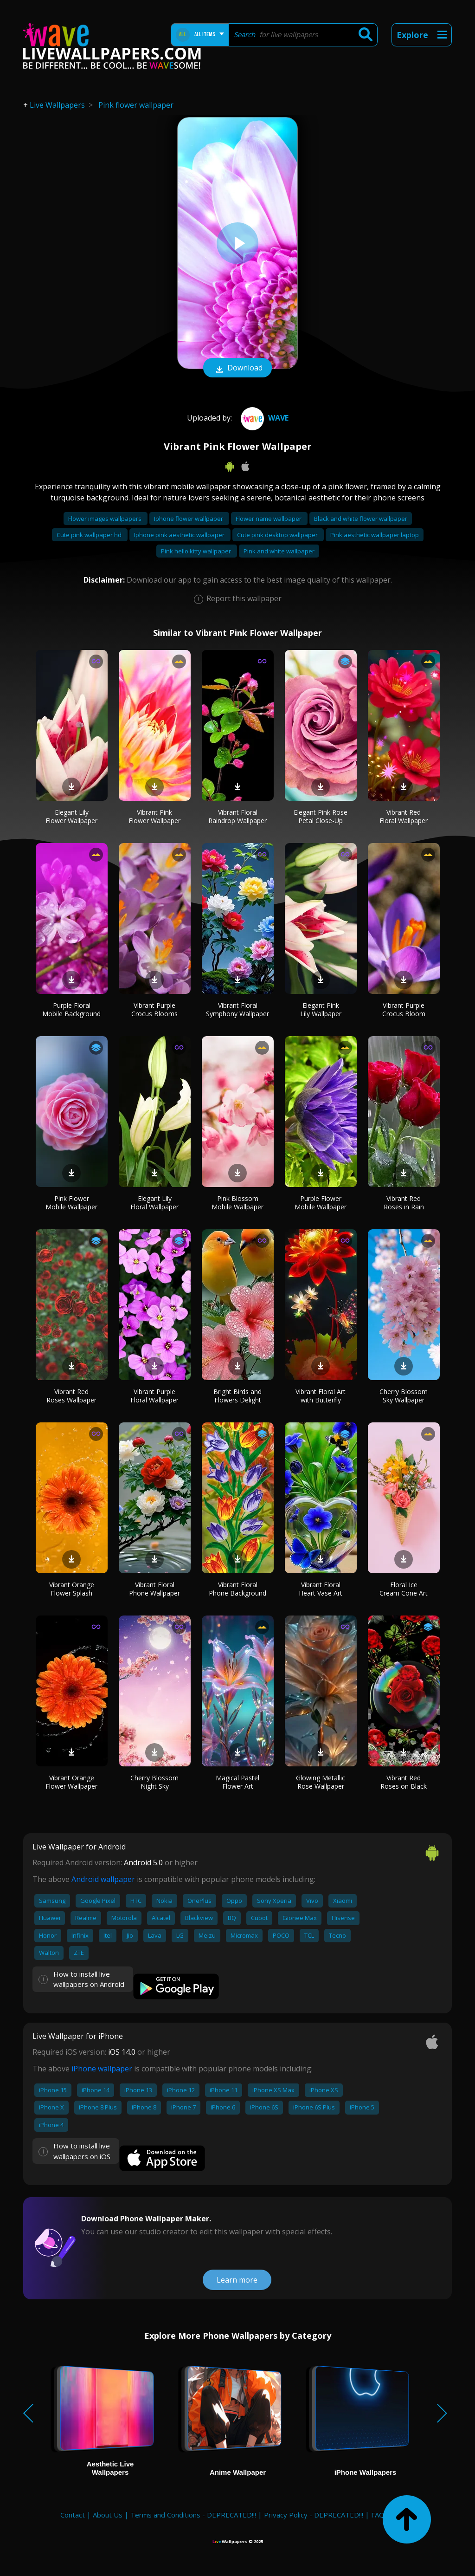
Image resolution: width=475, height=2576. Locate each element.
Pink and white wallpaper (279, 551)
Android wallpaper (103, 1879)
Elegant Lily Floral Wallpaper (154, 1202)
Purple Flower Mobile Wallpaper (321, 1202)
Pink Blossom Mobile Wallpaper (237, 1202)
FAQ (378, 2514)
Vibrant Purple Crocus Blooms (154, 1009)
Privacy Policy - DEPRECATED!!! (313, 2514)
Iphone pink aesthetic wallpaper (180, 535)
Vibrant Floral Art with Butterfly (320, 1395)
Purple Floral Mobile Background (71, 1009)
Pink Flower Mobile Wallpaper (71, 1202)
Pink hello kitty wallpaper (196, 551)
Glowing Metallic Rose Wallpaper (320, 1782)
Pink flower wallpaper (135, 105)
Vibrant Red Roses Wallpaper (71, 1395)
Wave (263, 418)
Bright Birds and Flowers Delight (237, 1395)
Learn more (237, 2280)
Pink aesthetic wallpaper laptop (374, 535)
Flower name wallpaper (269, 518)
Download (237, 369)
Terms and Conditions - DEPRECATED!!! (193, 2514)
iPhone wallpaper (101, 2068)
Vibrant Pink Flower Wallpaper (154, 816)
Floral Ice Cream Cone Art (403, 1588)
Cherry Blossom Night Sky (154, 1782)
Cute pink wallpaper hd (90, 535)
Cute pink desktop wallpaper (278, 535)
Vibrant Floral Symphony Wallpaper (237, 1009)
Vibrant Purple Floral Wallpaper (154, 1395)
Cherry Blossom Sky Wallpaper (403, 1395)
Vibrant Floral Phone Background (237, 1588)
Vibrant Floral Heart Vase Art (320, 1588)
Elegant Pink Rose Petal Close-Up (320, 816)
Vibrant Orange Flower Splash (71, 1588)
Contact (72, 2514)
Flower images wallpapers (105, 518)
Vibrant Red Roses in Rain (404, 1202)
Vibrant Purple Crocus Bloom (403, 1009)
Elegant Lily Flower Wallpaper (71, 816)
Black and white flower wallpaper (360, 518)
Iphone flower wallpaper (189, 518)
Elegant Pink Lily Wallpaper (320, 1009)
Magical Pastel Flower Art (237, 1782)
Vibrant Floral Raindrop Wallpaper (237, 816)
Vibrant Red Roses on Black (403, 1782)
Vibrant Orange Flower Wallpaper (71, 1782)
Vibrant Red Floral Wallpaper (403, 816)
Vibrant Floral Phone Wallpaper (154, 1588)
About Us (107, 2514)
